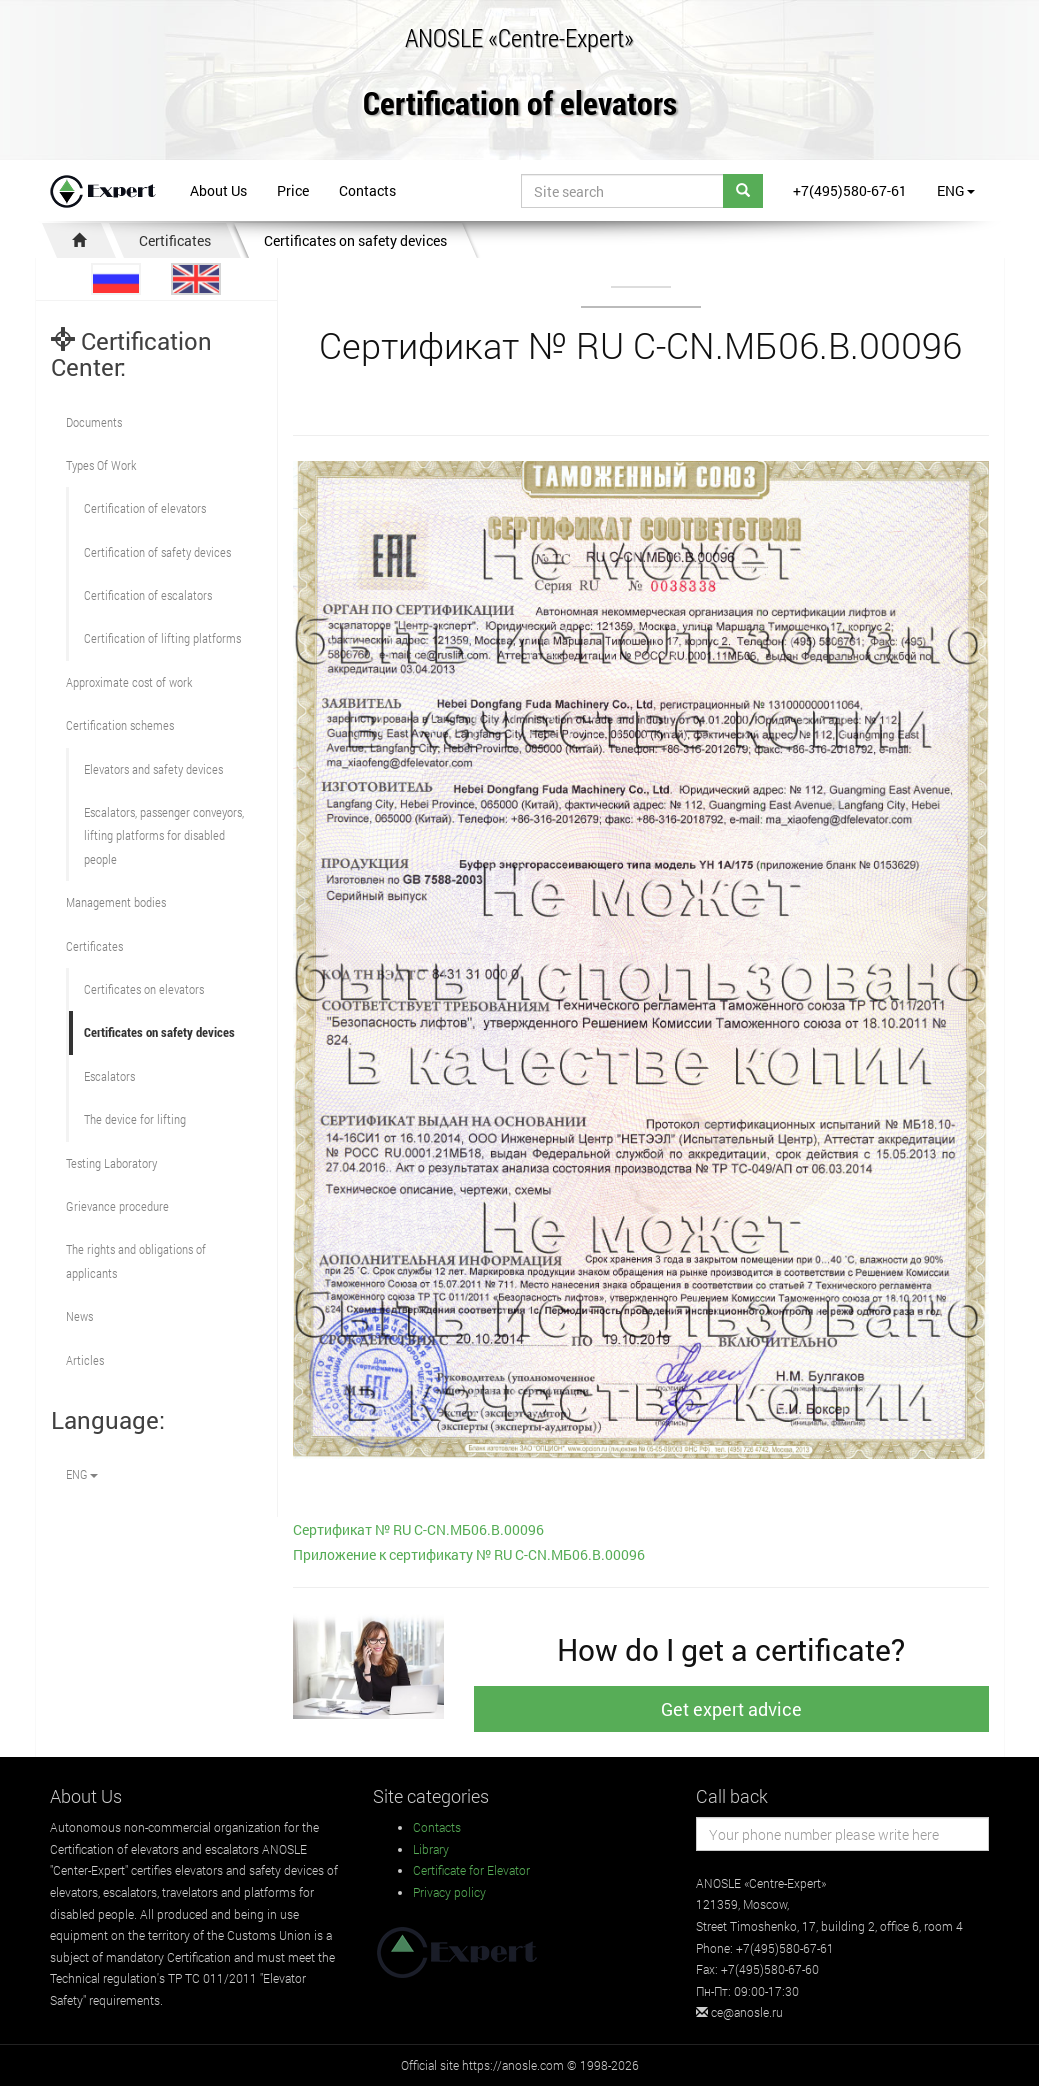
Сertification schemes (120, 725)
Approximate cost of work (129, 682)
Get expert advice (731, 1709)
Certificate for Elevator (471, 1870)
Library (431, 1849)
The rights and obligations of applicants (136, 1260)
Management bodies (116, 902)
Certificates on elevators (144, 989)
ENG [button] (956, 190)
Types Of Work (101, 465)
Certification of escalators (148, 595)
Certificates (175, 240)
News (79, 1316)
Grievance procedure (117, 1206)
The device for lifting (135, 1119)
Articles (85, 1360)
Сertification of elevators (145, 508)
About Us (218, 190)
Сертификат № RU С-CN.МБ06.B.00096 (418, 1529)
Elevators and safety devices (153, 769)
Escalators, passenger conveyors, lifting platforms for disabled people (164, 835)
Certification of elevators (520, 104)
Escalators (109, 1076)
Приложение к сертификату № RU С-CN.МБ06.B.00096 (469, 1554)
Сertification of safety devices (157, 552)
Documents (94, 422)
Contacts (367, 190)
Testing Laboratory (111, 1163)
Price (293, 190)
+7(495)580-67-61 (850, 190)
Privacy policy (449, 1892)
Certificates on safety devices (355, 240)
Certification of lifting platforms (162, 638)
